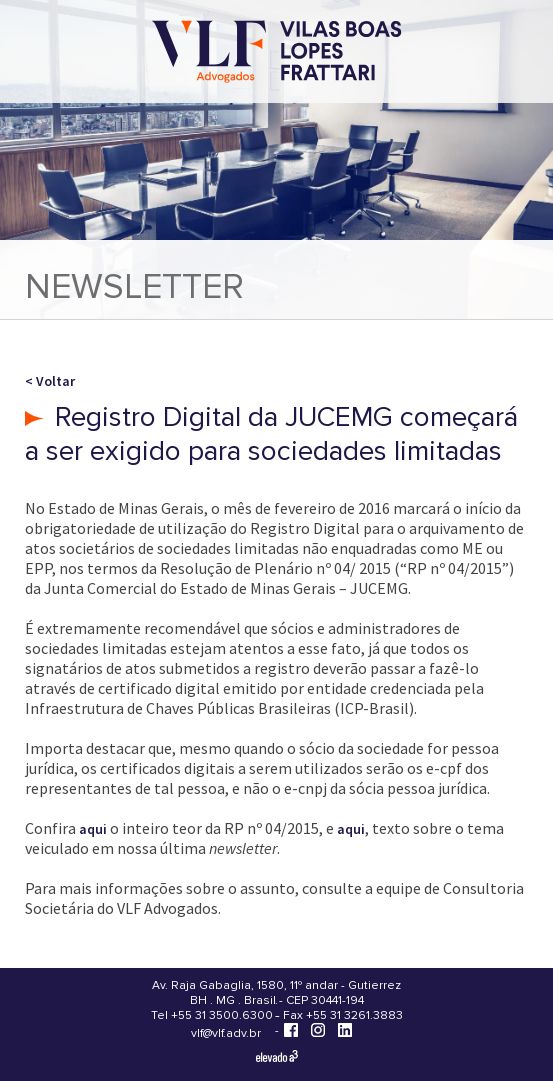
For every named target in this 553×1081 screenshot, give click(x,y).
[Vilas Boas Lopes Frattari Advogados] (277, 53)
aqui (93, 829)
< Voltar (50, 381)
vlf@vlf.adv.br (226, 1033)
